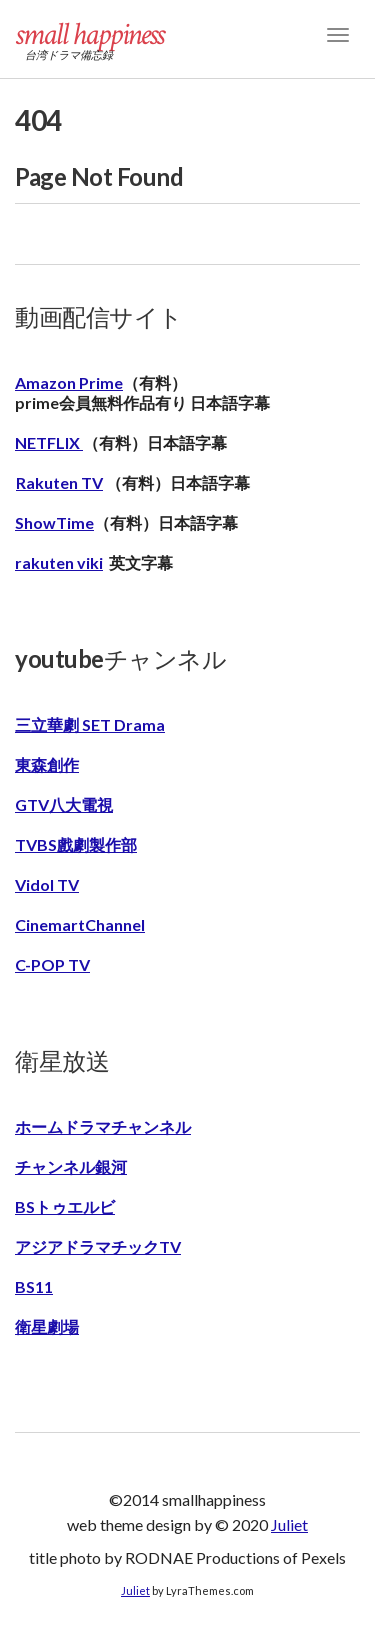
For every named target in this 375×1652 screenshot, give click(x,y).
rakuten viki (59, 562)
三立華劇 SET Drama (90, 724)
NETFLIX (49, 442)
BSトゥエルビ (65, 1206)
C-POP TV (52, 964)
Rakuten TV (59, 482)
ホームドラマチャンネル (103, 1126)
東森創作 (47, 764)
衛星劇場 (47, 1326)
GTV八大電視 (64, 804)
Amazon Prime (69, 382)
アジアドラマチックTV (98, 1246)
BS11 (34, 1286)
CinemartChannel (80, 924)
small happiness (89, 34)
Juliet (289, 1524)
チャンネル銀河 (71, 1166)
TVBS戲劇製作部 (76, 844)
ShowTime (54, 522)
